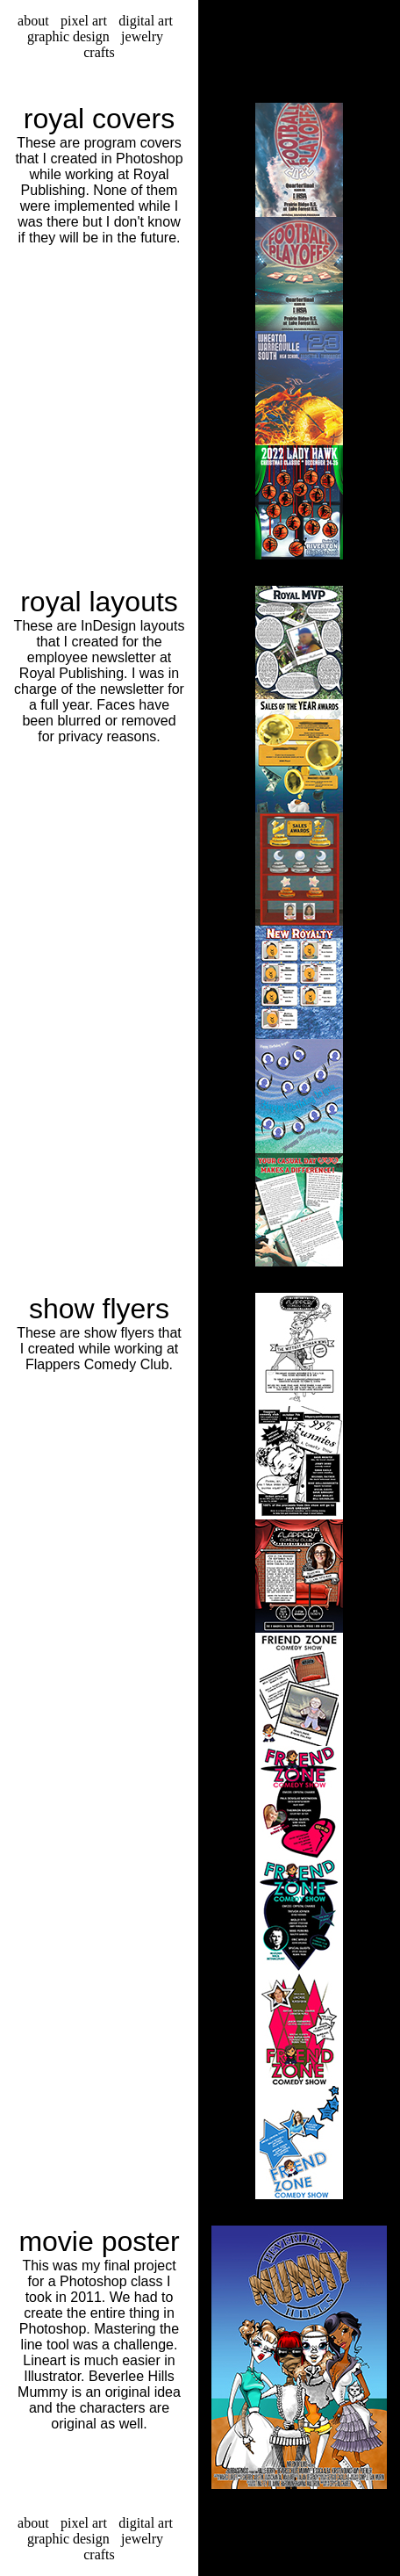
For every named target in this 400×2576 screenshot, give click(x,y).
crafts (99, 52)
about (33, 20)
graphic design (68, 36)
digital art (145, 20)
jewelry (142, 36)
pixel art (84, 20)
